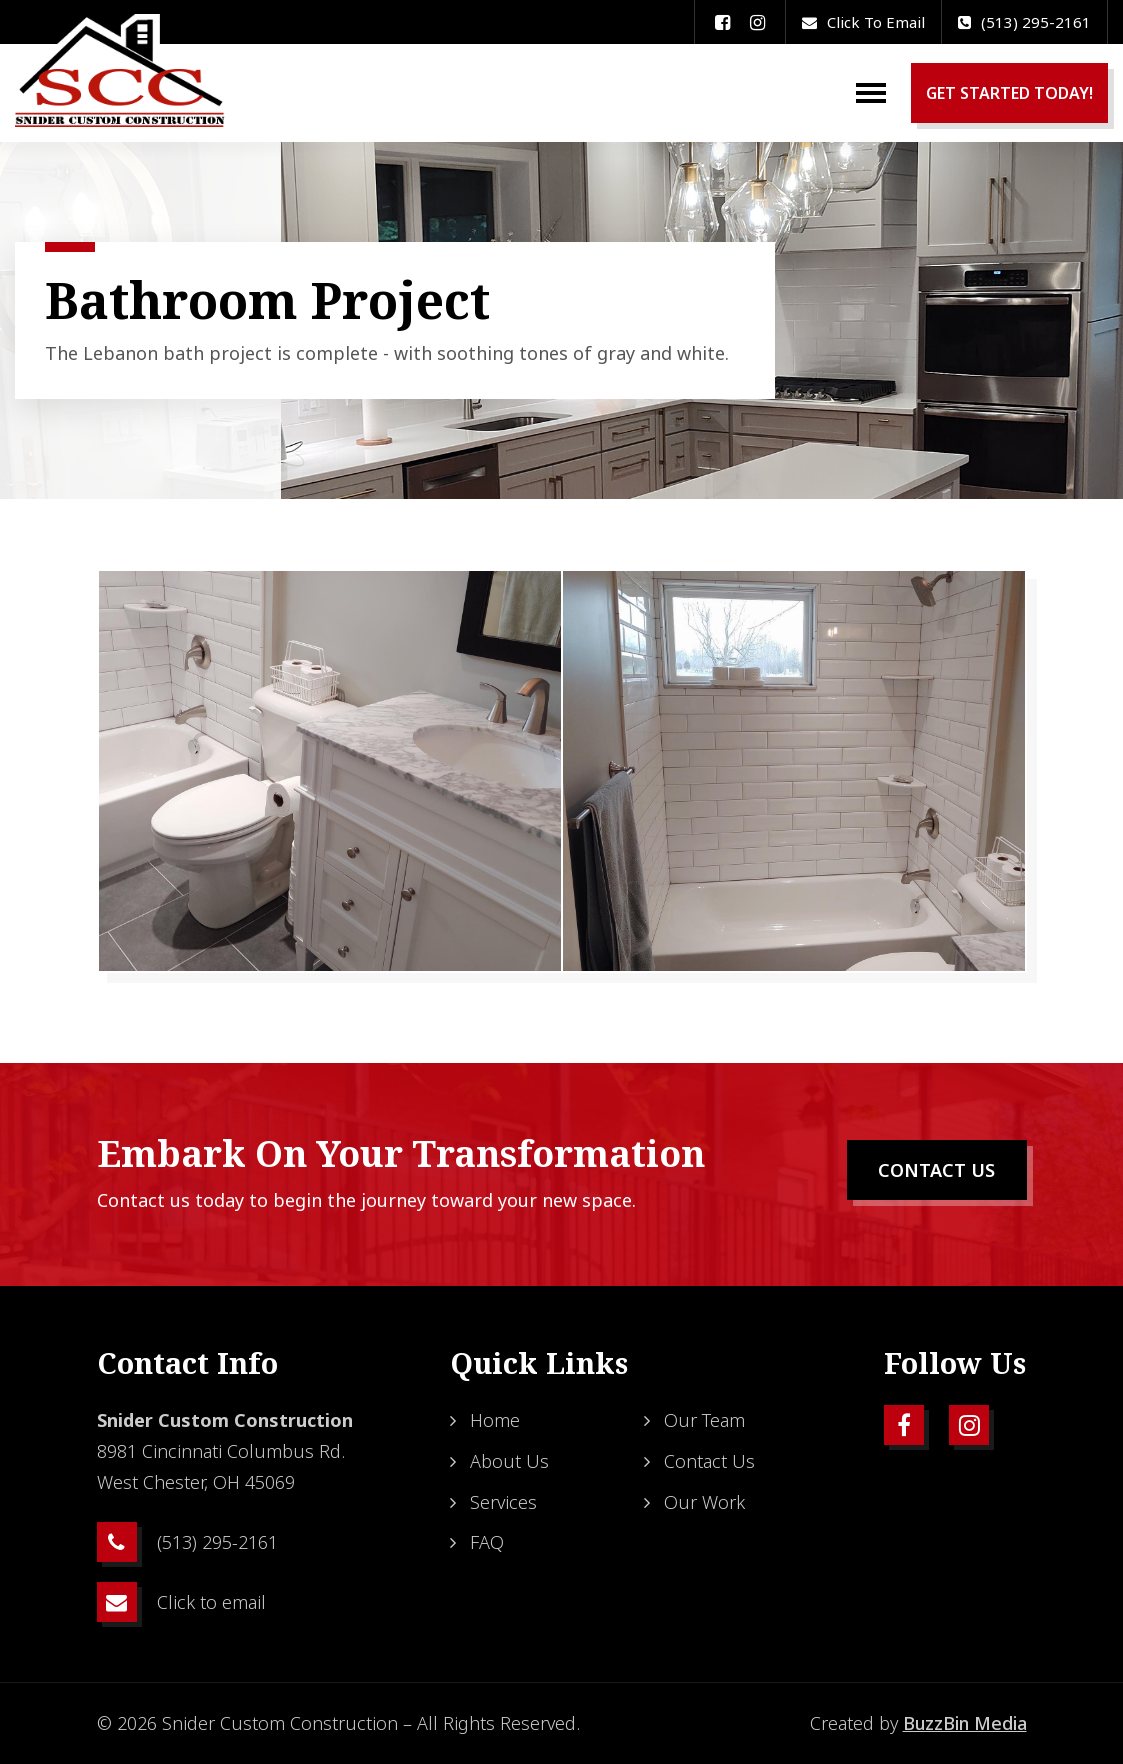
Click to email (863, 22)
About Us (509, 1461)
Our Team (704, 1420)
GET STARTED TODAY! (1009, 93)
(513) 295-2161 (1024, 22)
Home (495, 1420)
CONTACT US (936, 1170)
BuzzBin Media (965, 1723)
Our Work (704, 1502)
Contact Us (709, 1461)
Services (503, 1502)
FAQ (487, 1542)
